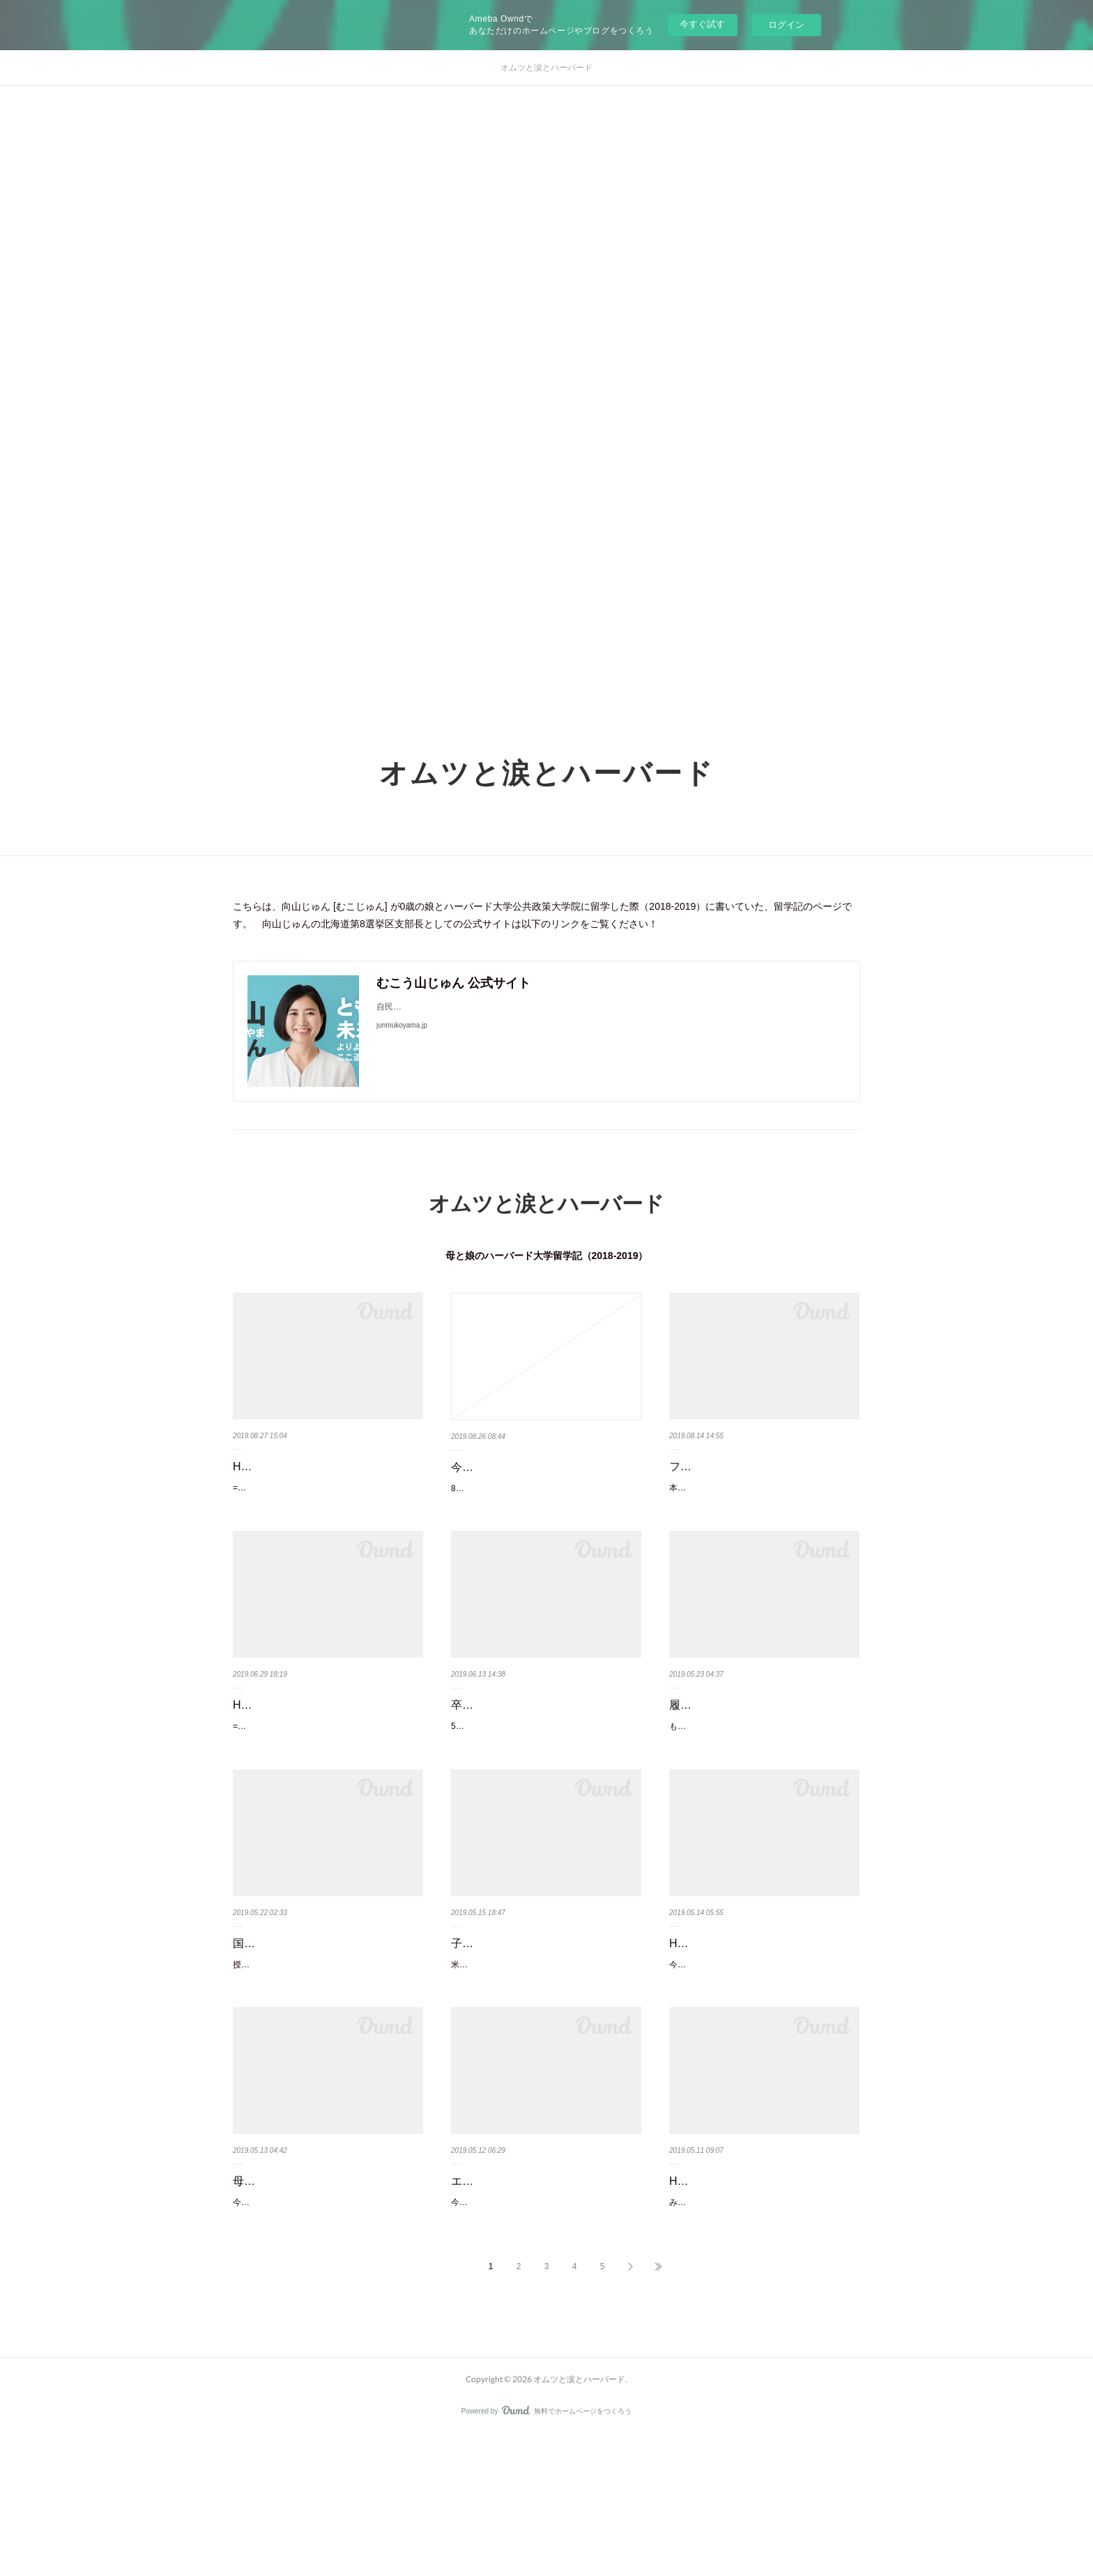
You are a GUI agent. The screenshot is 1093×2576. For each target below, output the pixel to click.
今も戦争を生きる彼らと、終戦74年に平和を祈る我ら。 (541, 1477)
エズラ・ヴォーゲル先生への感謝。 (540, 2287)
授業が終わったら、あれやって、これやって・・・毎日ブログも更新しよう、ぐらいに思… (325, 2062)
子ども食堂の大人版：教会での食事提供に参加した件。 (546, 2024)
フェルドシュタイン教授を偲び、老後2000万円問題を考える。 (764, 1477)
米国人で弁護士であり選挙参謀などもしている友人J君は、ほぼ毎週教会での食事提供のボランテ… (545, 2062)
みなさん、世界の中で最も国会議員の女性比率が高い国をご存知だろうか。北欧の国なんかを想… (761, 2335)
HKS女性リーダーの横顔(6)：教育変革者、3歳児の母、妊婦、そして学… (325, 1751)
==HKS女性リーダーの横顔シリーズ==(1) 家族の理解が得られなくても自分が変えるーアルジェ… (325, 1515)
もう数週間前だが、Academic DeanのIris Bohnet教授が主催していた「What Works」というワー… (763, 1788)
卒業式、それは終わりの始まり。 (534, 1740)
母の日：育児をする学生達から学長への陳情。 (327, 2297)
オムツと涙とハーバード (546, 68)
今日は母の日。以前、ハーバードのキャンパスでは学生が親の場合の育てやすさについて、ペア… (325, 2335)
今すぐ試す (702, 24)
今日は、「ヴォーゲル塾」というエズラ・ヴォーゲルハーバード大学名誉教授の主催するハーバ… (543, 2315)
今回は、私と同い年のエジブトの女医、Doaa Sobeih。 (754, 2062)
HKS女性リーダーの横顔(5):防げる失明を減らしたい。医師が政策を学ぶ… (764, 2024)
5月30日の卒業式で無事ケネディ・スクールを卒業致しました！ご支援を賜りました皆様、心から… (546, 1769)
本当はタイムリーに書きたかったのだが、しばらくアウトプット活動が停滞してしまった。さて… (761, 1515)
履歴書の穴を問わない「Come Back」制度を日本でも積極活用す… (759, 1751)
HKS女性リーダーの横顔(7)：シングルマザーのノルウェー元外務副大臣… (327, 1477)
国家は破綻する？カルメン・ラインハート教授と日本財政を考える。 (327, 2024)
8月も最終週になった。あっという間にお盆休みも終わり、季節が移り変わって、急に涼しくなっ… (545, 1516)
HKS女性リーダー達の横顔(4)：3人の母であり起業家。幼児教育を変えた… (764, 2297)
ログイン (786, 25)
